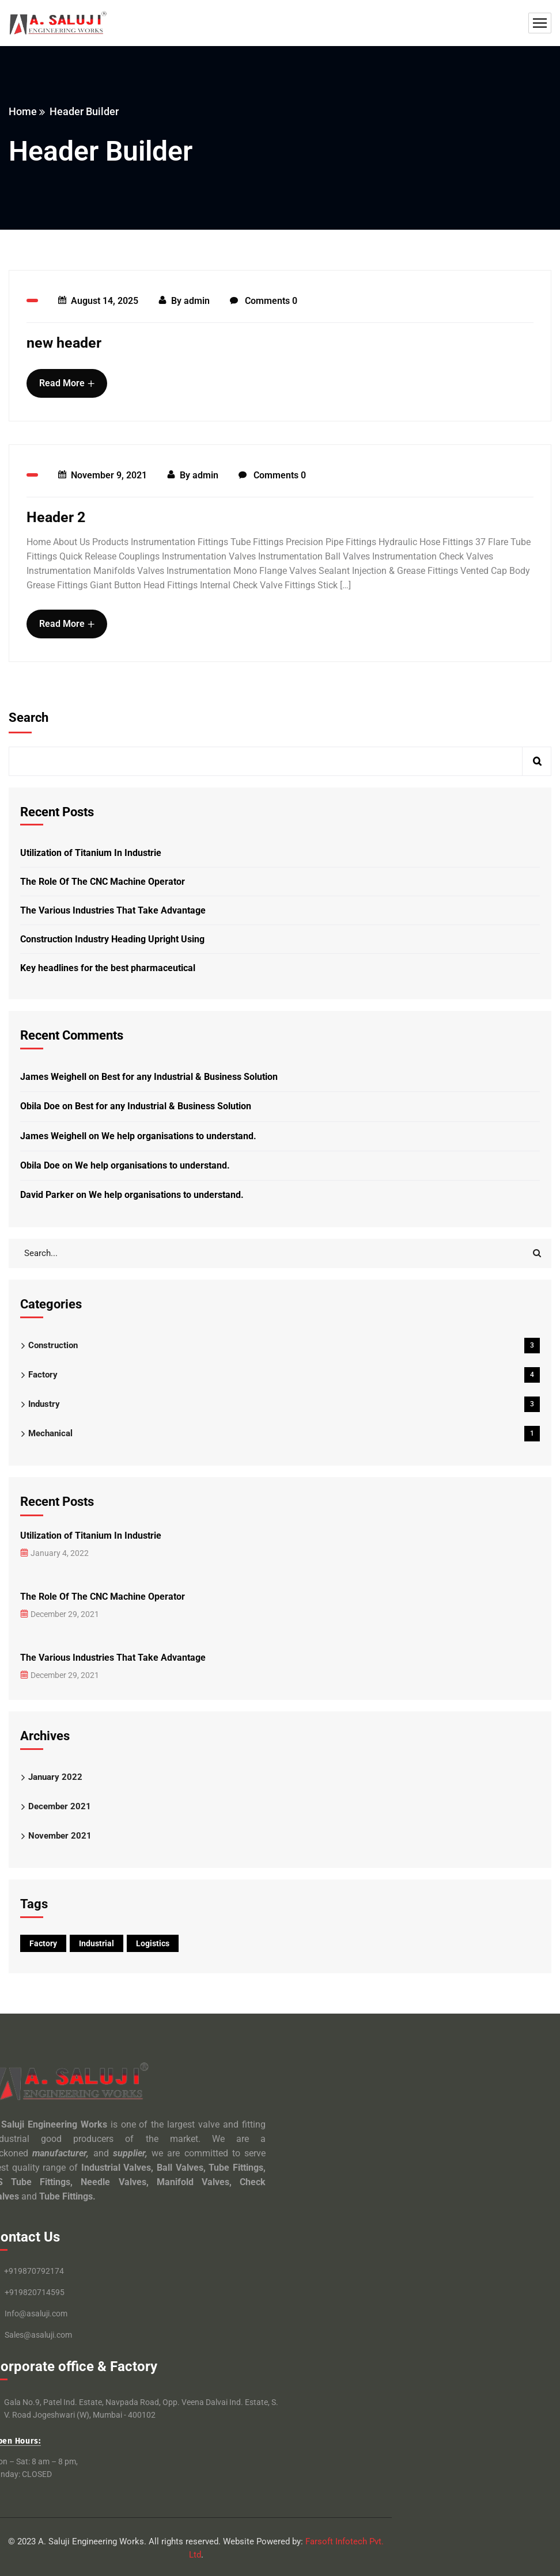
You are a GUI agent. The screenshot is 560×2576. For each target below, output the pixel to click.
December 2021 (59, 1806)
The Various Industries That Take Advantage (113, 910)
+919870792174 (34, 2271)
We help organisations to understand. (178, 1136)
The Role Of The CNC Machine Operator (102, 881)
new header (64, 342)
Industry (284, 1404)
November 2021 (60, 1836)
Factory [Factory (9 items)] (43, 1943)
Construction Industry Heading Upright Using (112, 939)
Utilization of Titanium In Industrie (90, 852)
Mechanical (284, 1433)
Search (28, 717)
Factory (284, 1375)
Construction (284, 1345)
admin (197, 300)
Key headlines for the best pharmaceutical (107, 967)
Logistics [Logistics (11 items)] (152, 1943)
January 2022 (55, 1777)
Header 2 (56, 517)
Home (23, 111)
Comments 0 (263, 301)
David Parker (47, 1194)
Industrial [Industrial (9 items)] (96, 1943)
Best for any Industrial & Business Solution (189, 1076)
